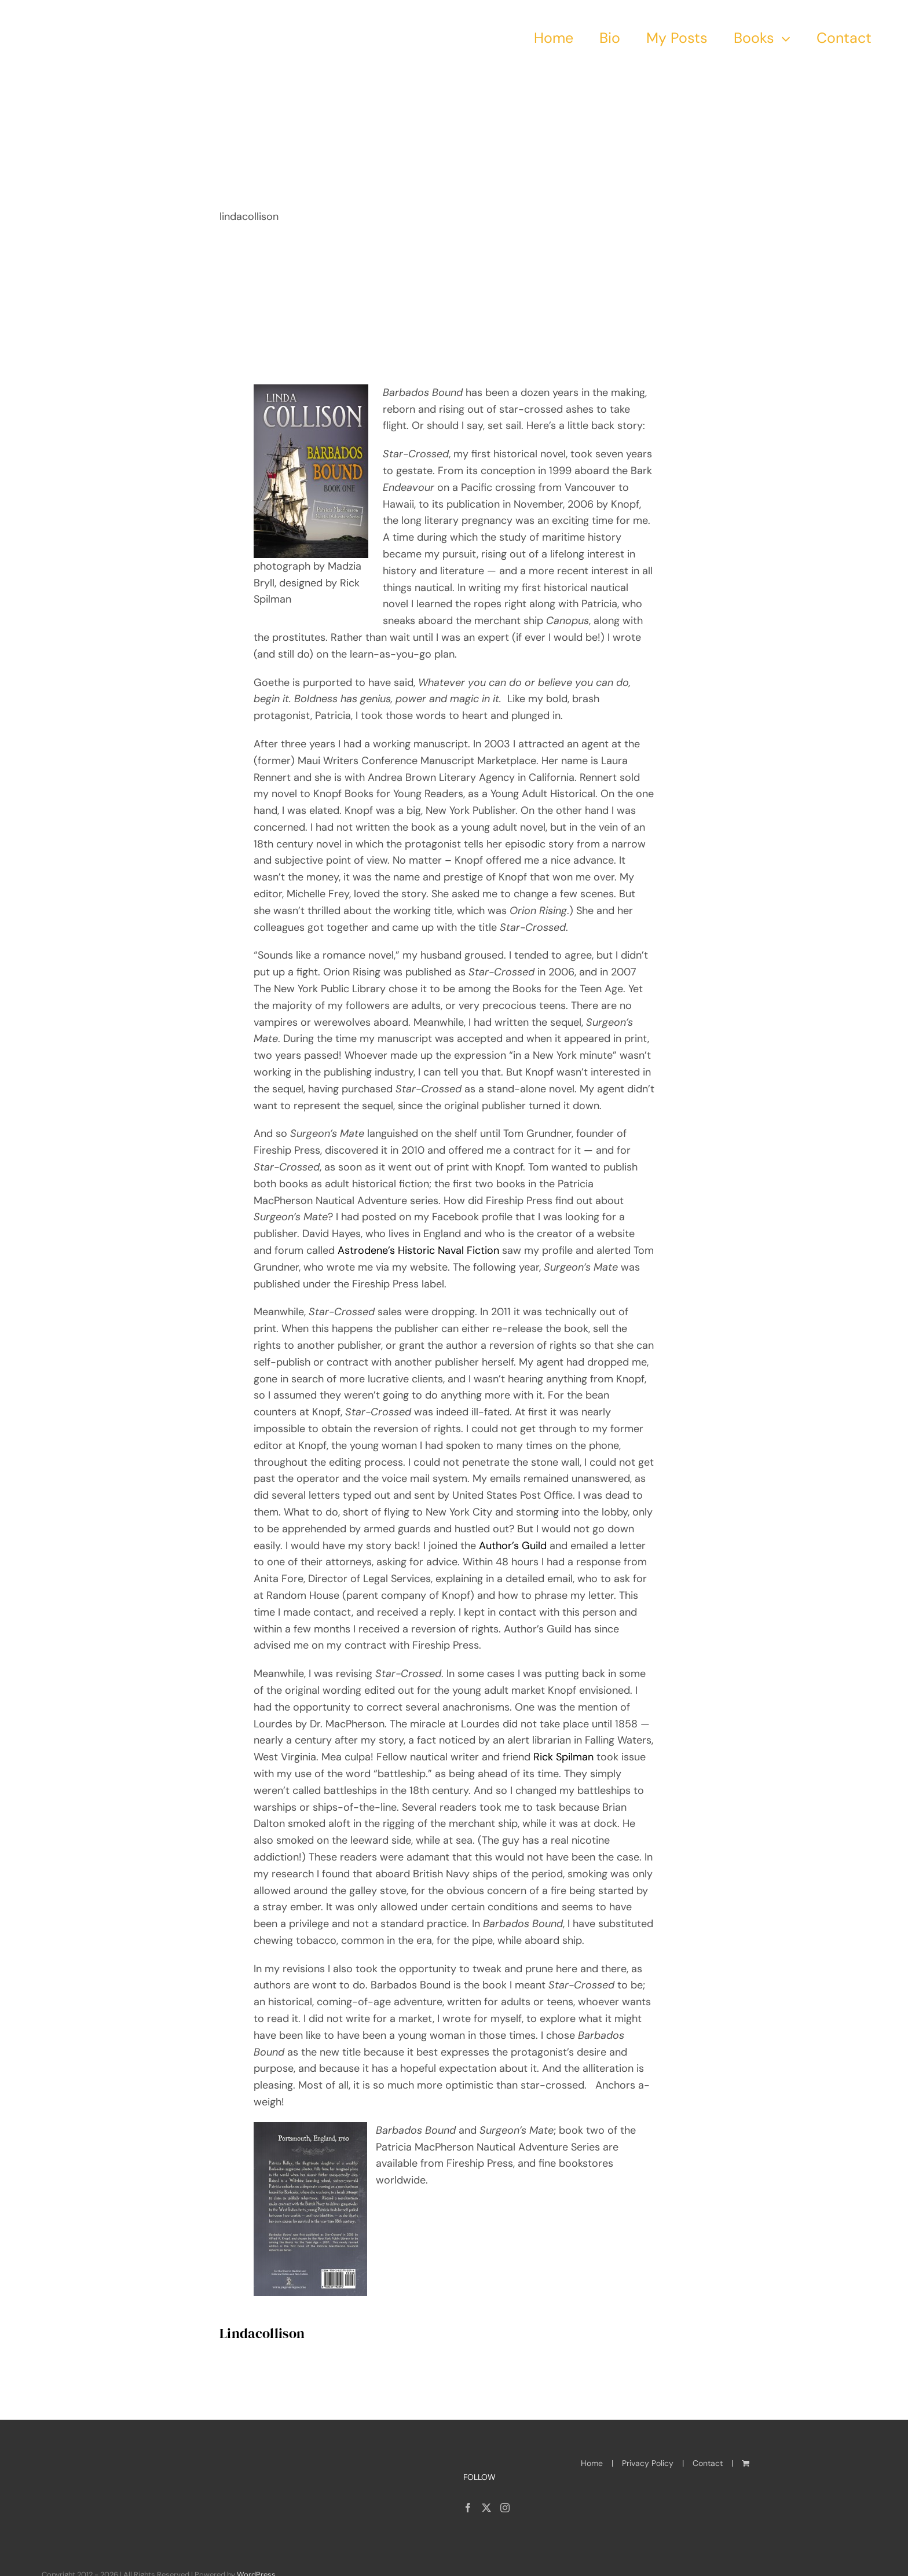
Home (592, 2463)
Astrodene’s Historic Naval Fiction (420, 1250)
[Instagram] (505, 2507)
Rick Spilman (564, 1757)
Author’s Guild (513, 1546)
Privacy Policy (647, 2463)
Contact (708, 2463)
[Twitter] (486, 2507)
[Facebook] (468, 2507)
